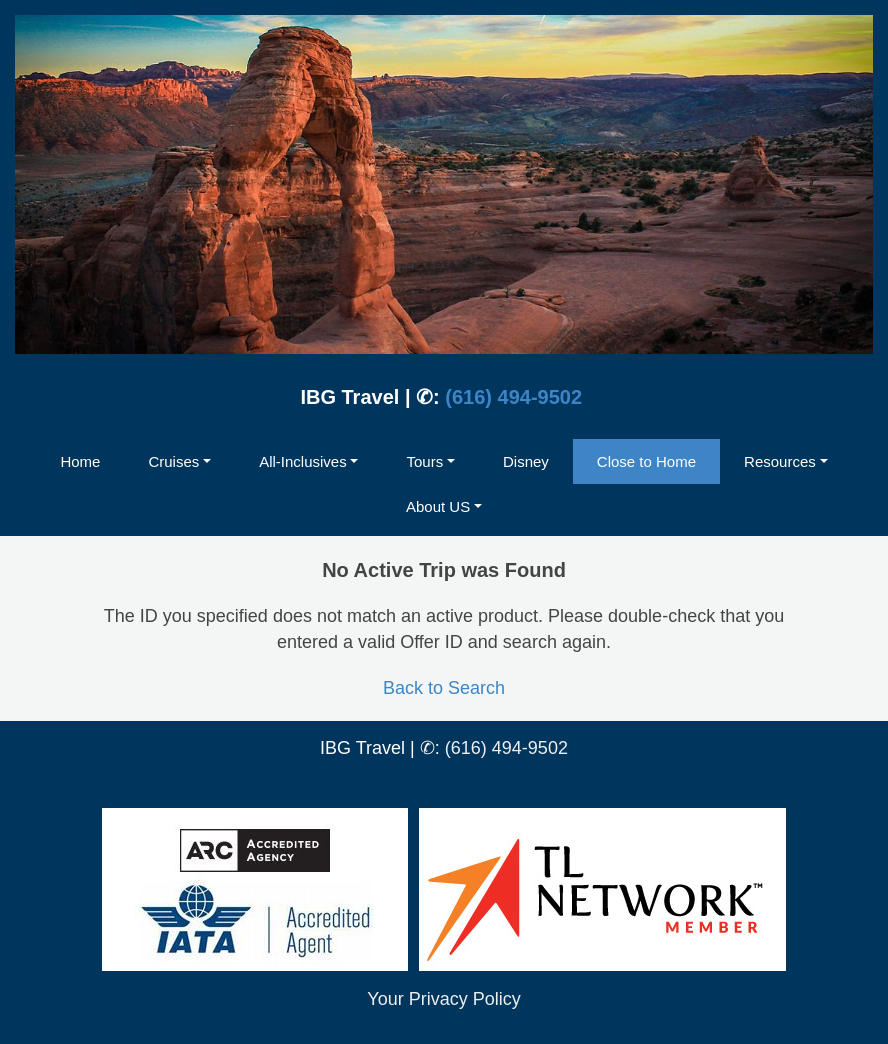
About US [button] (438, 506)
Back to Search (444, 688)
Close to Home (646, 461)
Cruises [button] (173, 461)
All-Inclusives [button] (303, 461)
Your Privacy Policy (443, 999)
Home (80, 461)
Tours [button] (424, 461)
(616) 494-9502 (513, 397)
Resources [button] (780, 461)
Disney (526, 461)
